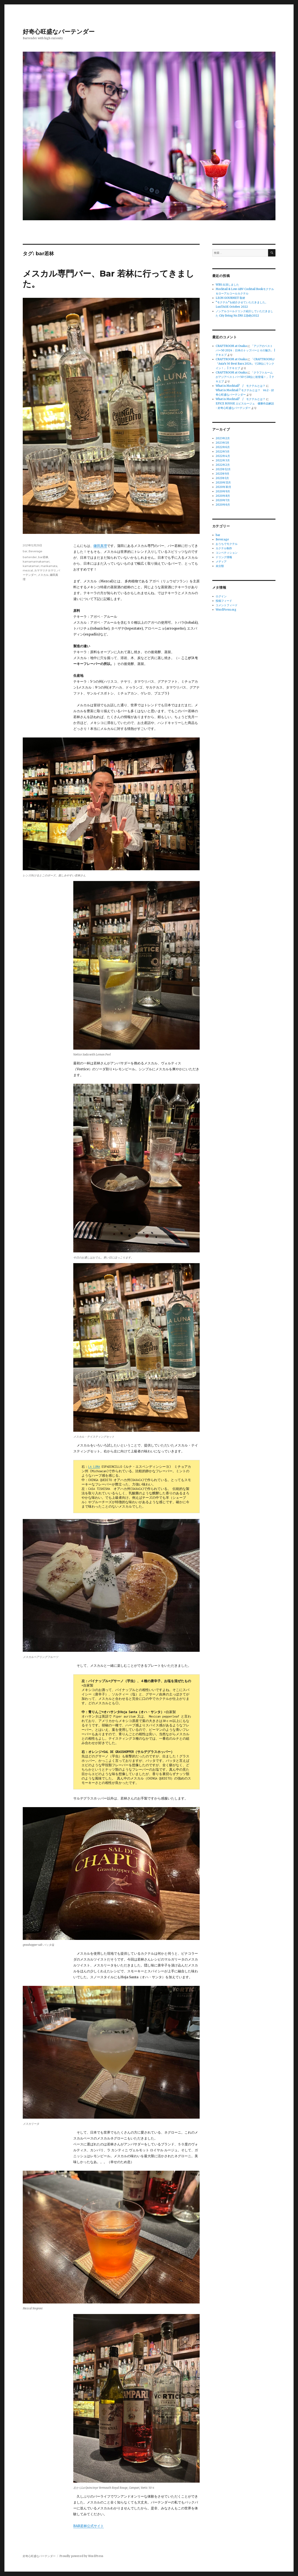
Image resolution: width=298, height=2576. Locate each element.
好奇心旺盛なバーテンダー (59, 31)
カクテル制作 (224, 548)
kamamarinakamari (36, 561)
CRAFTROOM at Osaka (231, 346)
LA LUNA (94, 1466)
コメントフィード (227, 605)
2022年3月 (223, 460)
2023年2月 (223, 438)
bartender (30, 557)
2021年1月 (222, 478)
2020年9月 (223, 491)
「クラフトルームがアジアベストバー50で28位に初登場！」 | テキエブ (245, 377)
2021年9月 (222, 473)
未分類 (220, 566)
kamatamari (31, 566)
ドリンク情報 (224, 557)
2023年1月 (222, 443)
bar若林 (43, 557)
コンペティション (227, 553)
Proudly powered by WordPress (81, 2556)
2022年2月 (223, 465)
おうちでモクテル (227, 544)
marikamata (49, 566)
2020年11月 (223, 482)
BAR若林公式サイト (88, 2526)
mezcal (28, 570)
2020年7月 (223, 500)
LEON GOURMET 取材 (230, 298)
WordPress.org (226, 609)
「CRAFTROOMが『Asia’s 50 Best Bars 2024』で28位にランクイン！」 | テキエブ (245, 363)
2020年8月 (223, 496)
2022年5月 (223, 451)
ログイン (221, 596)
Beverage (35, 551)
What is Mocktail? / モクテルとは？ (240, 386)
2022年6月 (223, 447)
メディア (221, 561)
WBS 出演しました (227, 284)
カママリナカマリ (45, 570)
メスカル (43, 574)
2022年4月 (223, 456)
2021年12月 (223, 469)
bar (25, 551)
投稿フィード (224, 601)
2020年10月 (223, 487)
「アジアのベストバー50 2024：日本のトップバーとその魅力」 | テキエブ (245, 350)
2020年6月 (223, 504)
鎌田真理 (100, 546)
